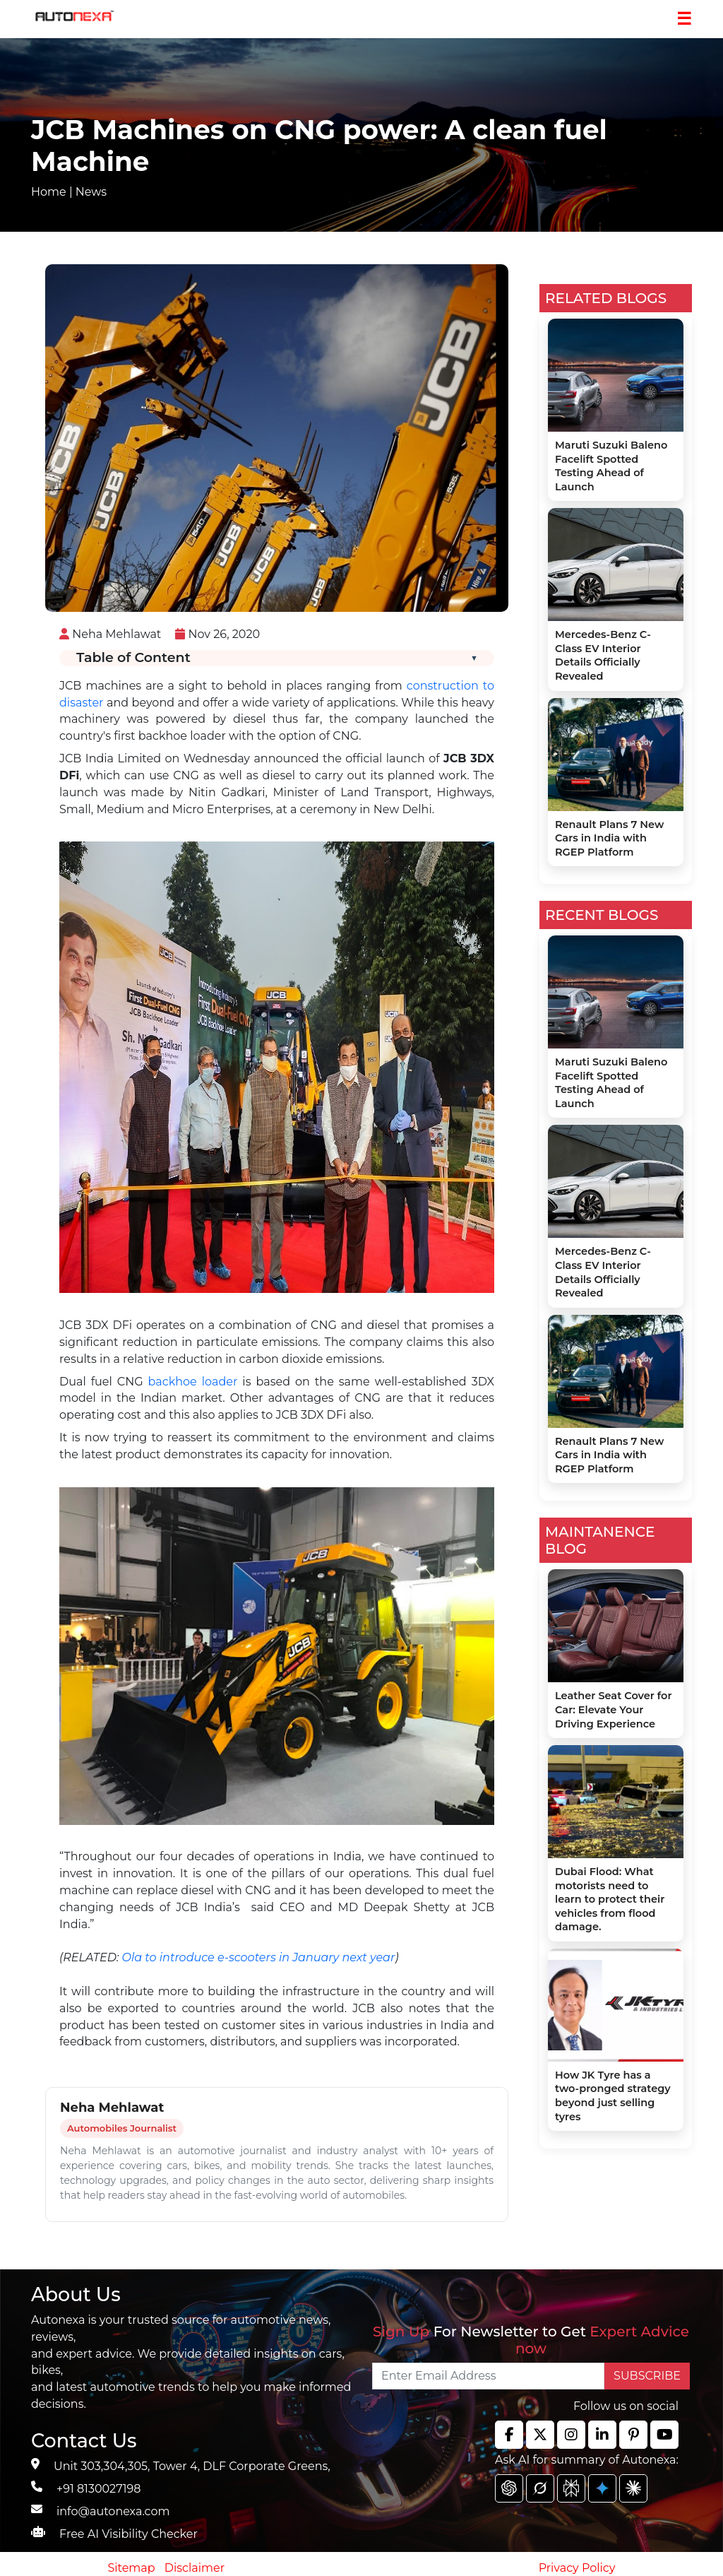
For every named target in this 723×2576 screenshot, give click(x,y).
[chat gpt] (509, 2488)
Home (48, 192)
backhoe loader (193, 1381)
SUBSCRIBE (647, 2375)
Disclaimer (195, 2568)
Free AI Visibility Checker (128, 2534)
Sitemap (133, 2568)
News (91, 192)
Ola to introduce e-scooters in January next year (258, 1957)
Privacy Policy (577, 2568)
